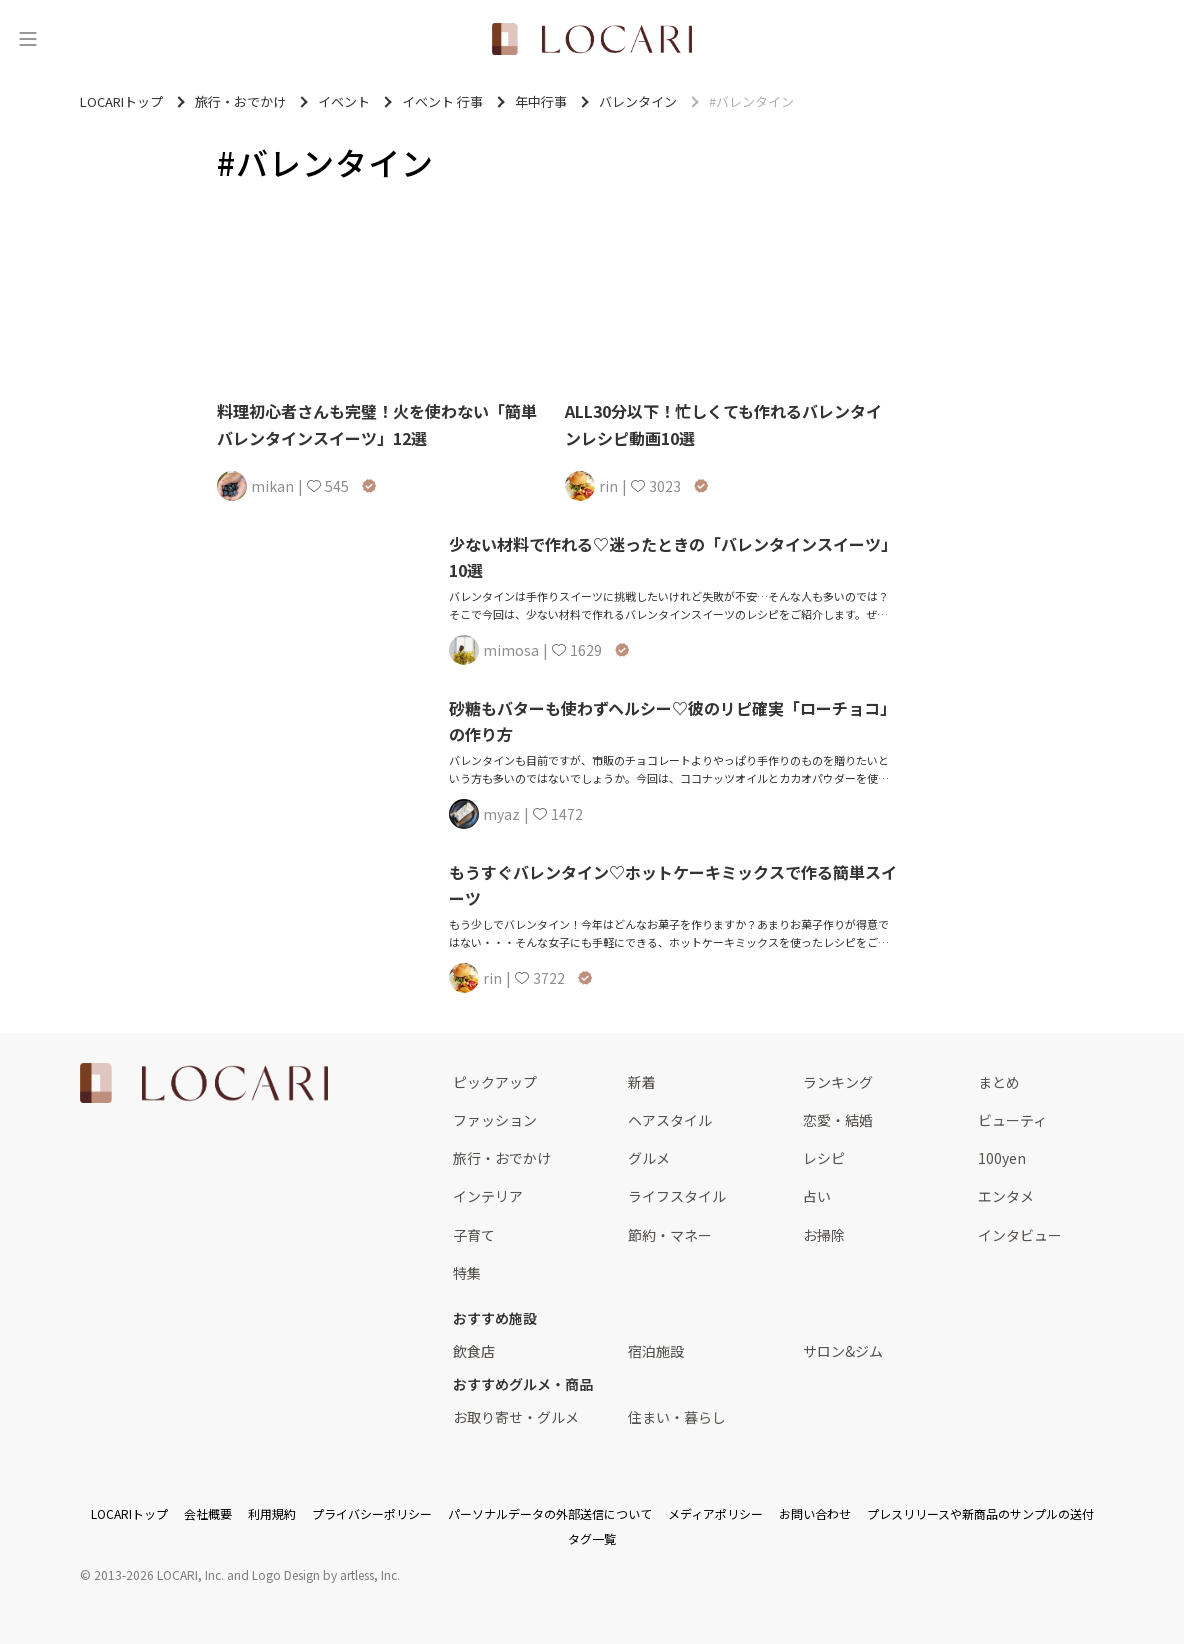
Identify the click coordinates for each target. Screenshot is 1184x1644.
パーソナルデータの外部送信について (550, 1513)
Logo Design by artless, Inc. (326, 1574)
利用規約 (272, 1513)
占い (817, 1196)
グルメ (649, 1158)
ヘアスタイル (670, 1120)
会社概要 (208, 1513)
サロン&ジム (843, 1351)
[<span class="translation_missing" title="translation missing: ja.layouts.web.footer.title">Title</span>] (204, 1083)
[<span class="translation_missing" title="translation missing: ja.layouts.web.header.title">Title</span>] (592, 39)
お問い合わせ (815, 1513)
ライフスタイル (677, 1196)
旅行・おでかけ (502, 1158)
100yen (1002, 1158)
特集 (467, 1273)
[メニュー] (28, 39)
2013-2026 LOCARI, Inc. (159, 1574)
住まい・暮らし (677, 1417)
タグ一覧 (592, 1538)
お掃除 (824, 1235)
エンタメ (1006, 1196)
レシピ (824, 1158)
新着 (642, 1082)
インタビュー (1020, 1235)
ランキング (838, 1082)
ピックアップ (495, 1082)
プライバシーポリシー (372, 1513)
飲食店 (474, 1351)
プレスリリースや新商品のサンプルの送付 (980, 1513)
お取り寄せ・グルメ (516, 1417)
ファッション (495, 1120)
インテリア (488, 1196)
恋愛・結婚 (838, 1120)
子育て (474, 1235)
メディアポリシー (715, 1513)
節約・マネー (670, 1235)
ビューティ (1012, 1120)
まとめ (999, 1082)
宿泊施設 (656, 1351)
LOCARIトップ (129, 1513)
